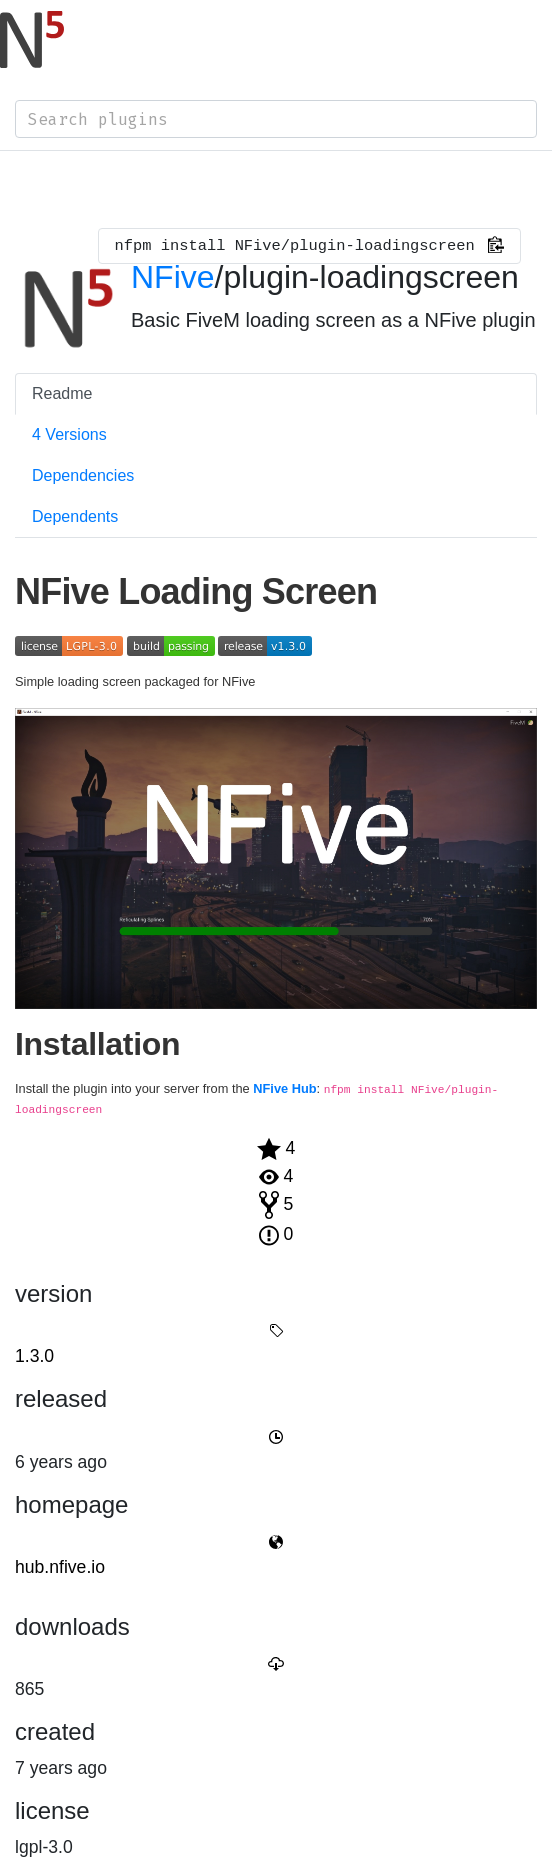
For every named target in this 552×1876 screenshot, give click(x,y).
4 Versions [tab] (69, 434)
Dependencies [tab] (83, 475)
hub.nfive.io (60, 1567)
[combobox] (276, 119)
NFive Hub (284, 1088)
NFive (173, 277)
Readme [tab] (62, 393)
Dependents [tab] (75, 516)
